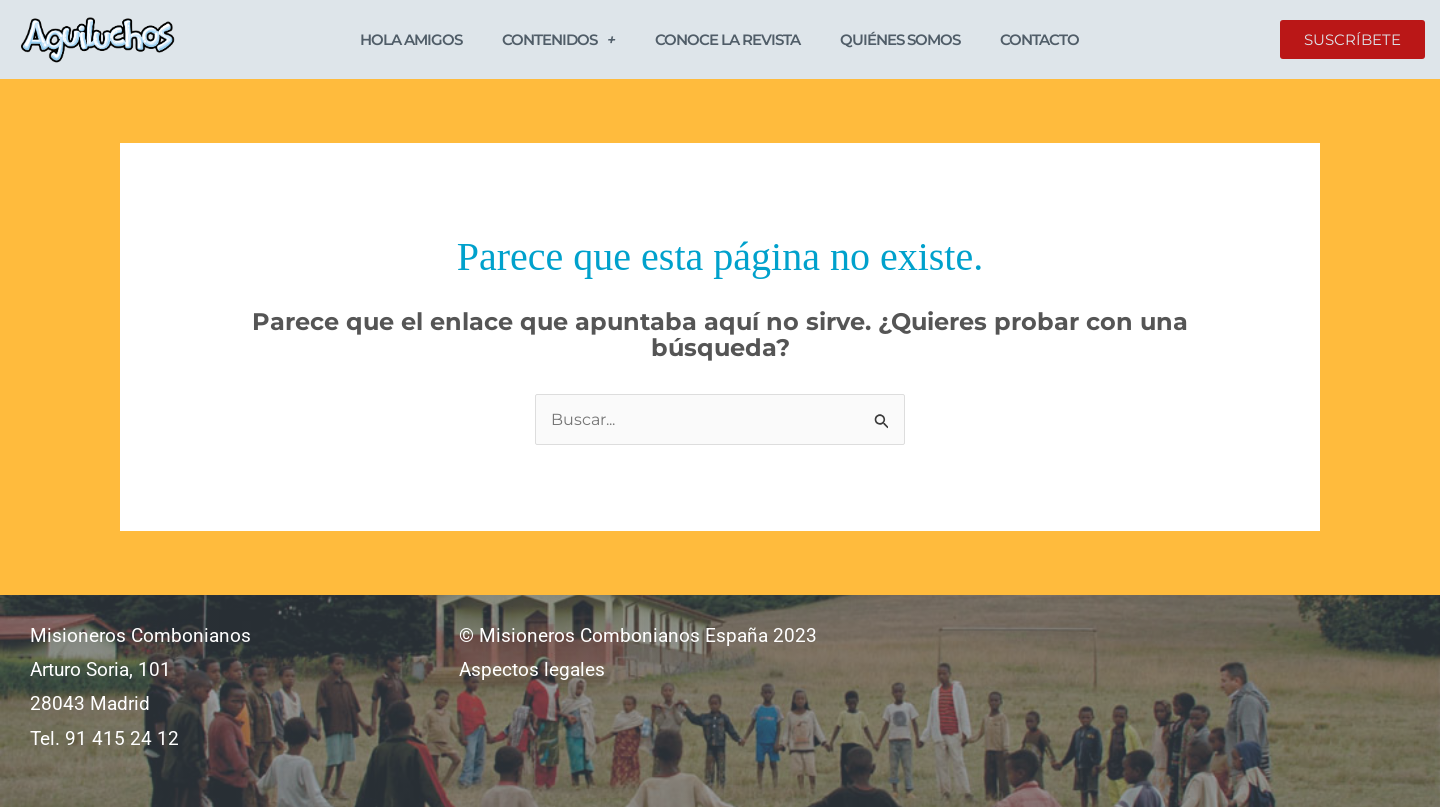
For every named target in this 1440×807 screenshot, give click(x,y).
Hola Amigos (411, 39)
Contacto (1039, 39)
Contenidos (558, 39)
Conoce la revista (727, 39)
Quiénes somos (900, 39)
